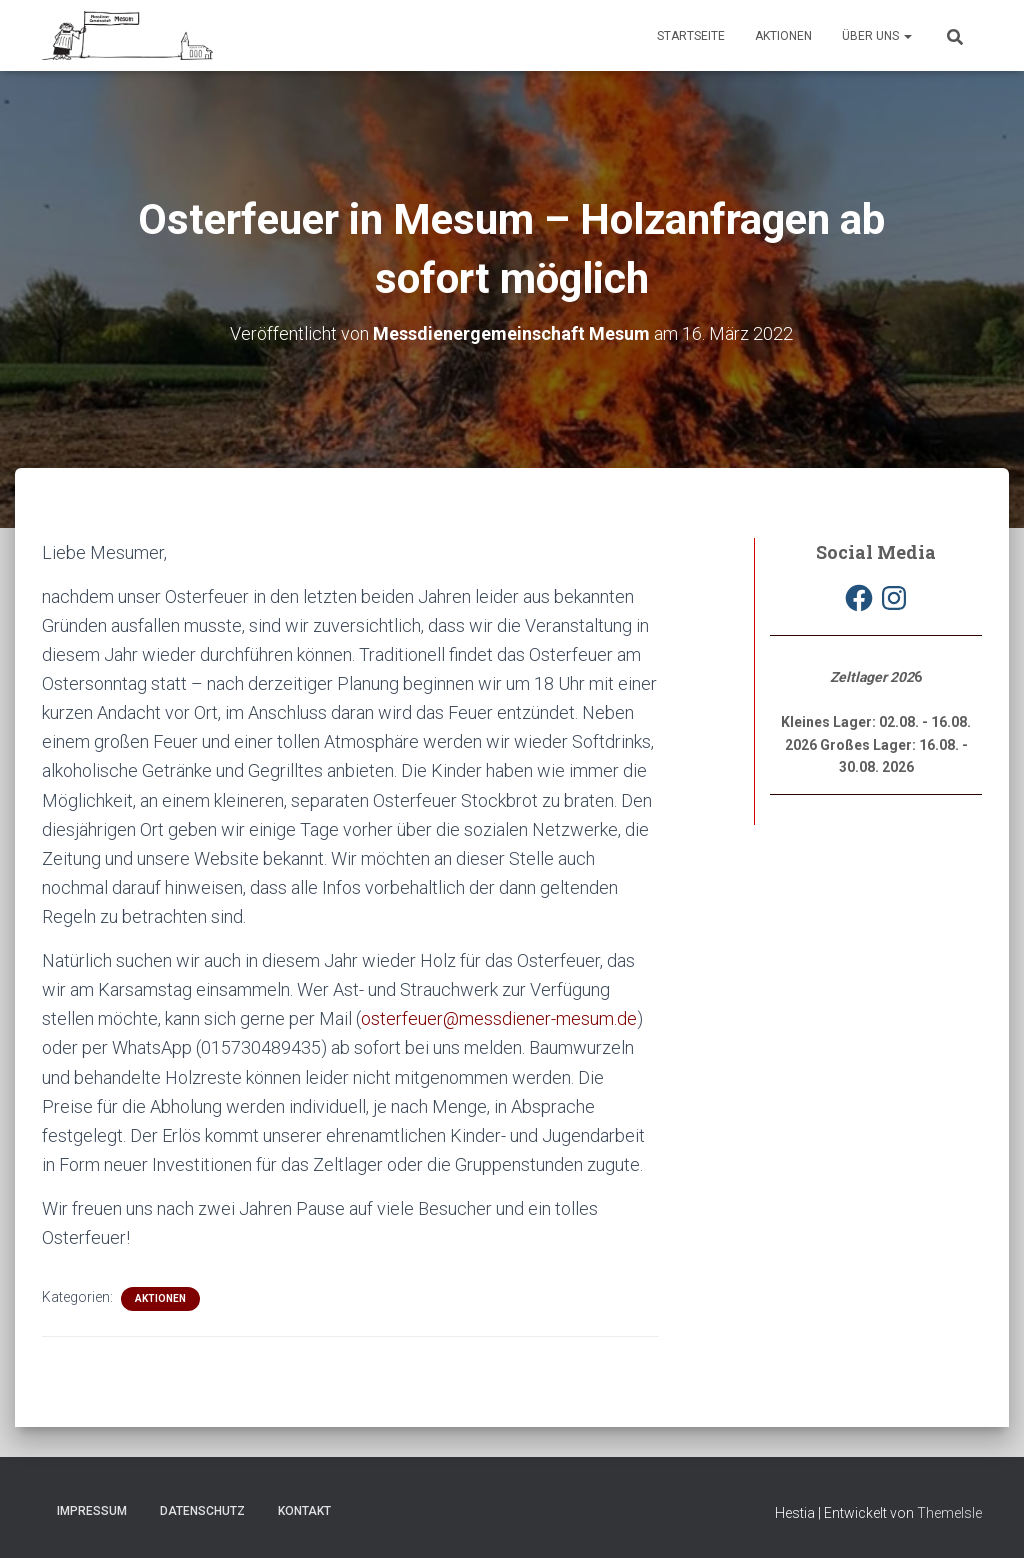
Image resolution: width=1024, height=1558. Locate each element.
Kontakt (304, 1511)
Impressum (92, 1511)
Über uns (877, 36)
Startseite (691, 36)
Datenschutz (202, 1511)
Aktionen (783, 36)
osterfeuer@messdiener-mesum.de (499, 1018)
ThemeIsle (949, 1513)
